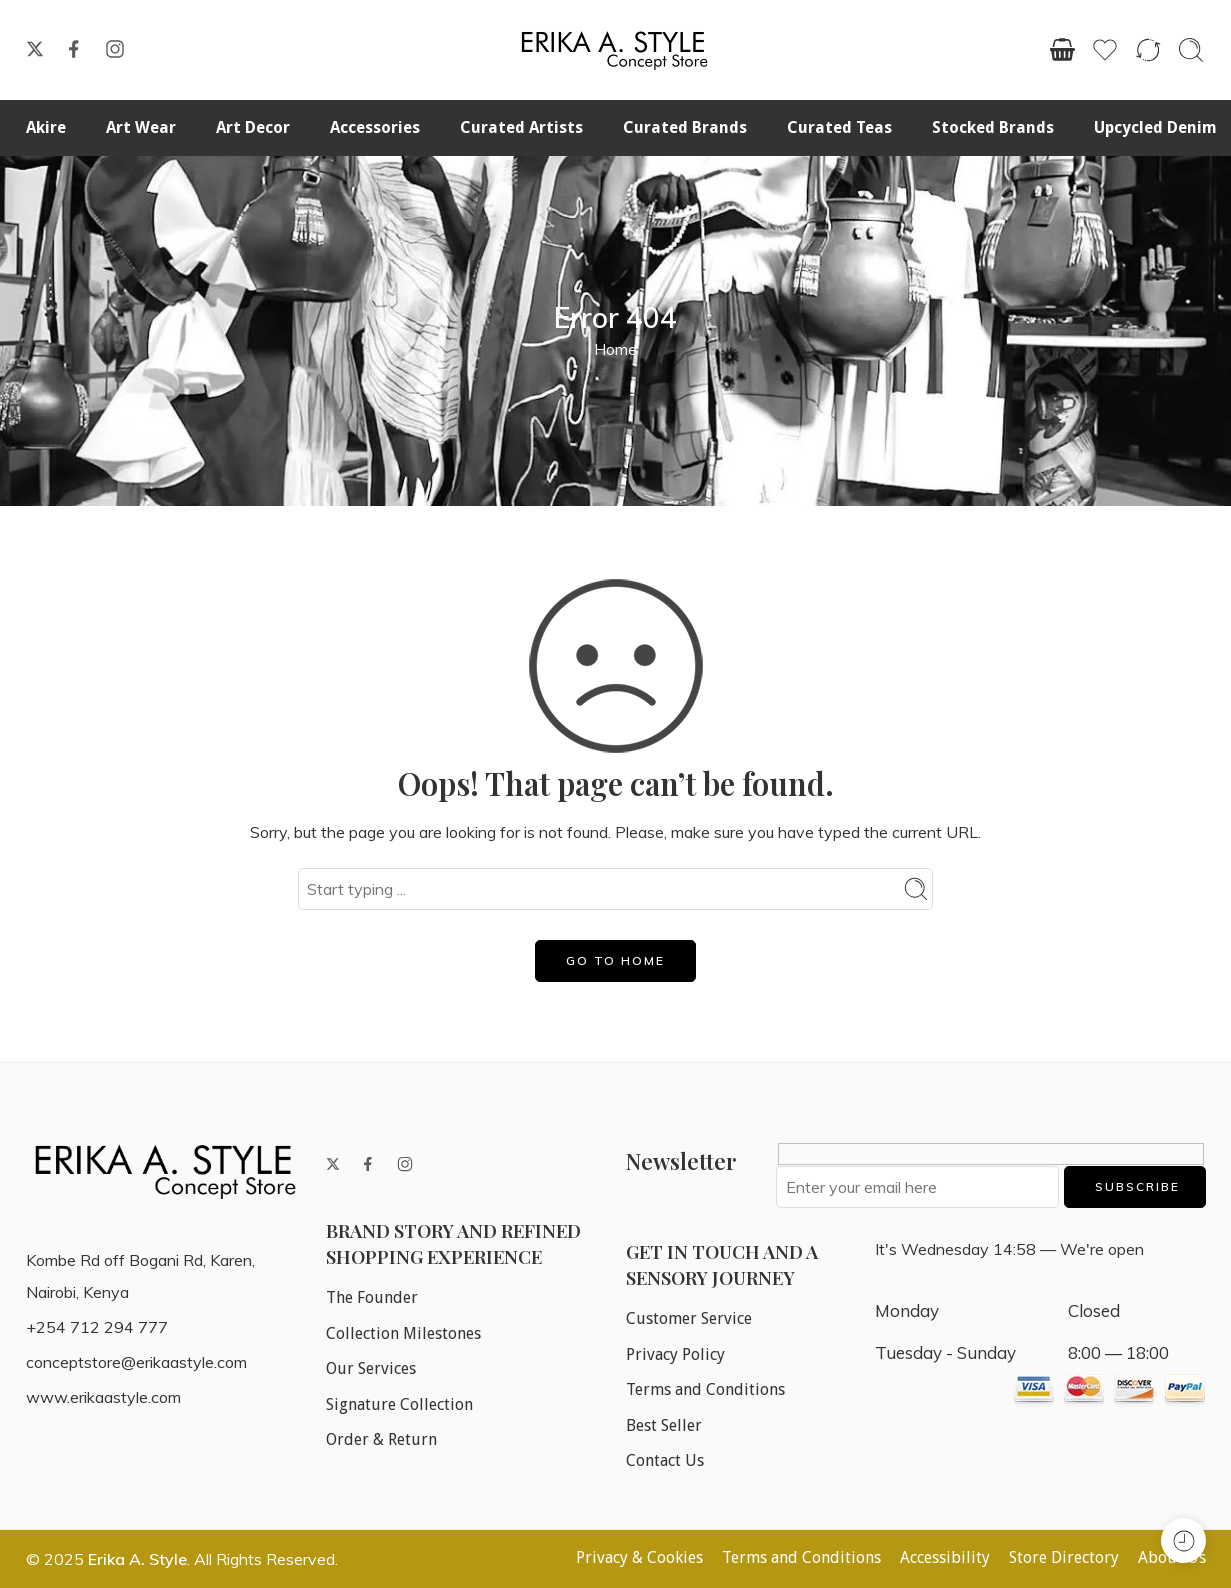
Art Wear (141, 127)
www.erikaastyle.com (103, 1397)
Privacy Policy (675, 1354)
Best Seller (664, 1425)
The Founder (372, 1297)
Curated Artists (521, 127)
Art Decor (253, 127)
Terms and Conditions (705, 1389)
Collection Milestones (403, 1333)
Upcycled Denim (1155, 127)
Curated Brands (685, 127)
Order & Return (381, 1439)
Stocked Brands (993, 127)
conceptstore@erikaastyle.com (136, 1362)
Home (615, 349)
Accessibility (945, 1557)
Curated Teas (839, 127)
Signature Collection (399, 1404)
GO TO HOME (615, 960)
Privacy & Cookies (639, 1557)
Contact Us (665, 1460)
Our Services (371, 1368)
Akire (46, 127)
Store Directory (1064, 1557)
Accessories (375, 127)
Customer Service (689, 1318)
